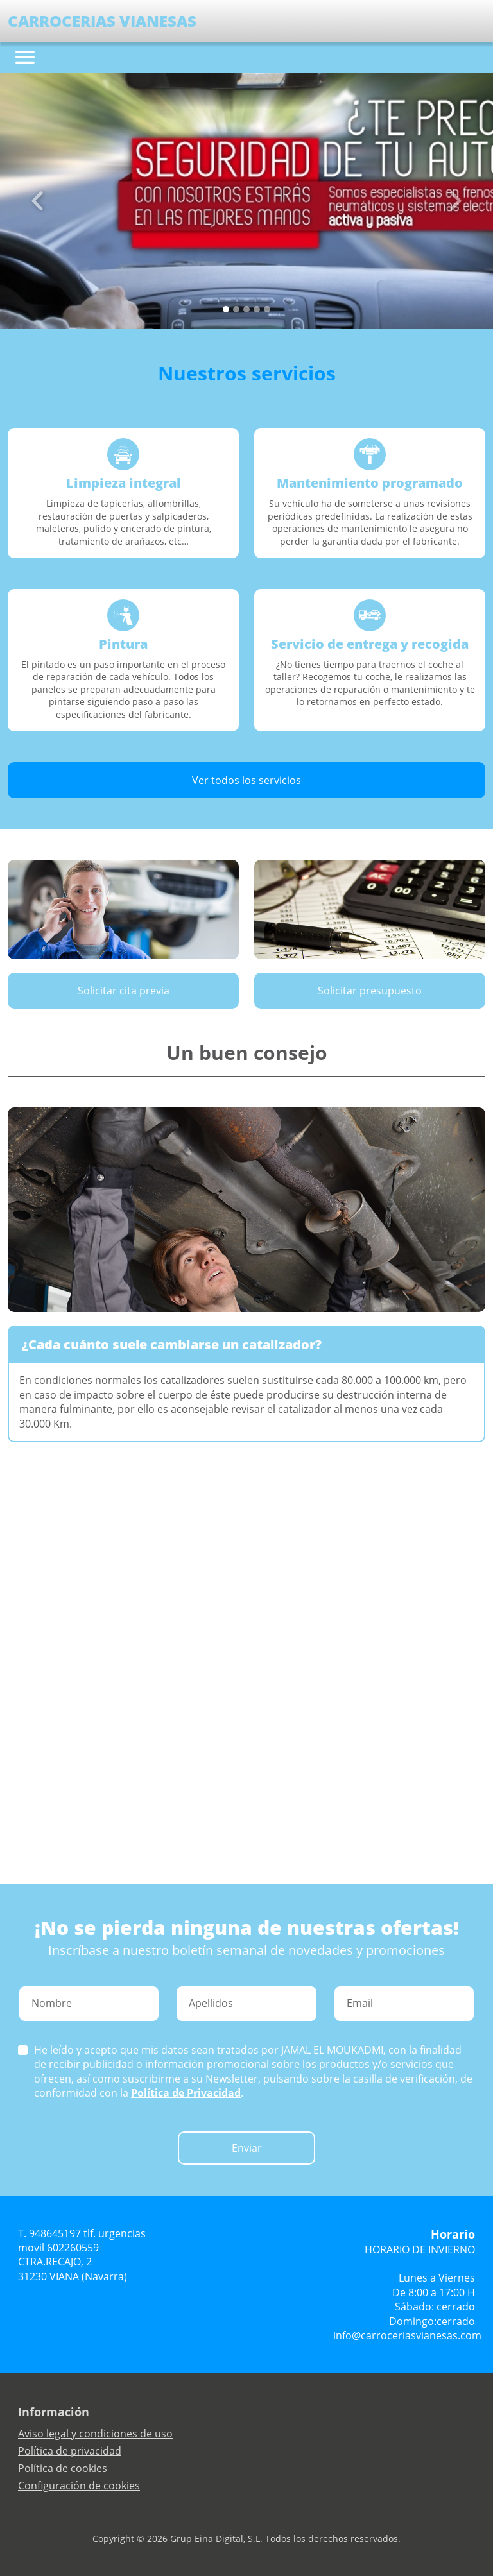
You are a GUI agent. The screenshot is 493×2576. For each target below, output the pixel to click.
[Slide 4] (267, 309)
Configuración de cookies (79, 2485)
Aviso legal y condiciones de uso (95, 2434)
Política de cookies (62, 2468)
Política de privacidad (69, 2451)
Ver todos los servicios (246, 780)
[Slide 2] (246, 309)
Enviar (247, 2148)
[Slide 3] (257, 309)
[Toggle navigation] (25, 57)
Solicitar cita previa (123, 991)
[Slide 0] (226, 309)
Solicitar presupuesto (370, 991)
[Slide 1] (236, 309)
